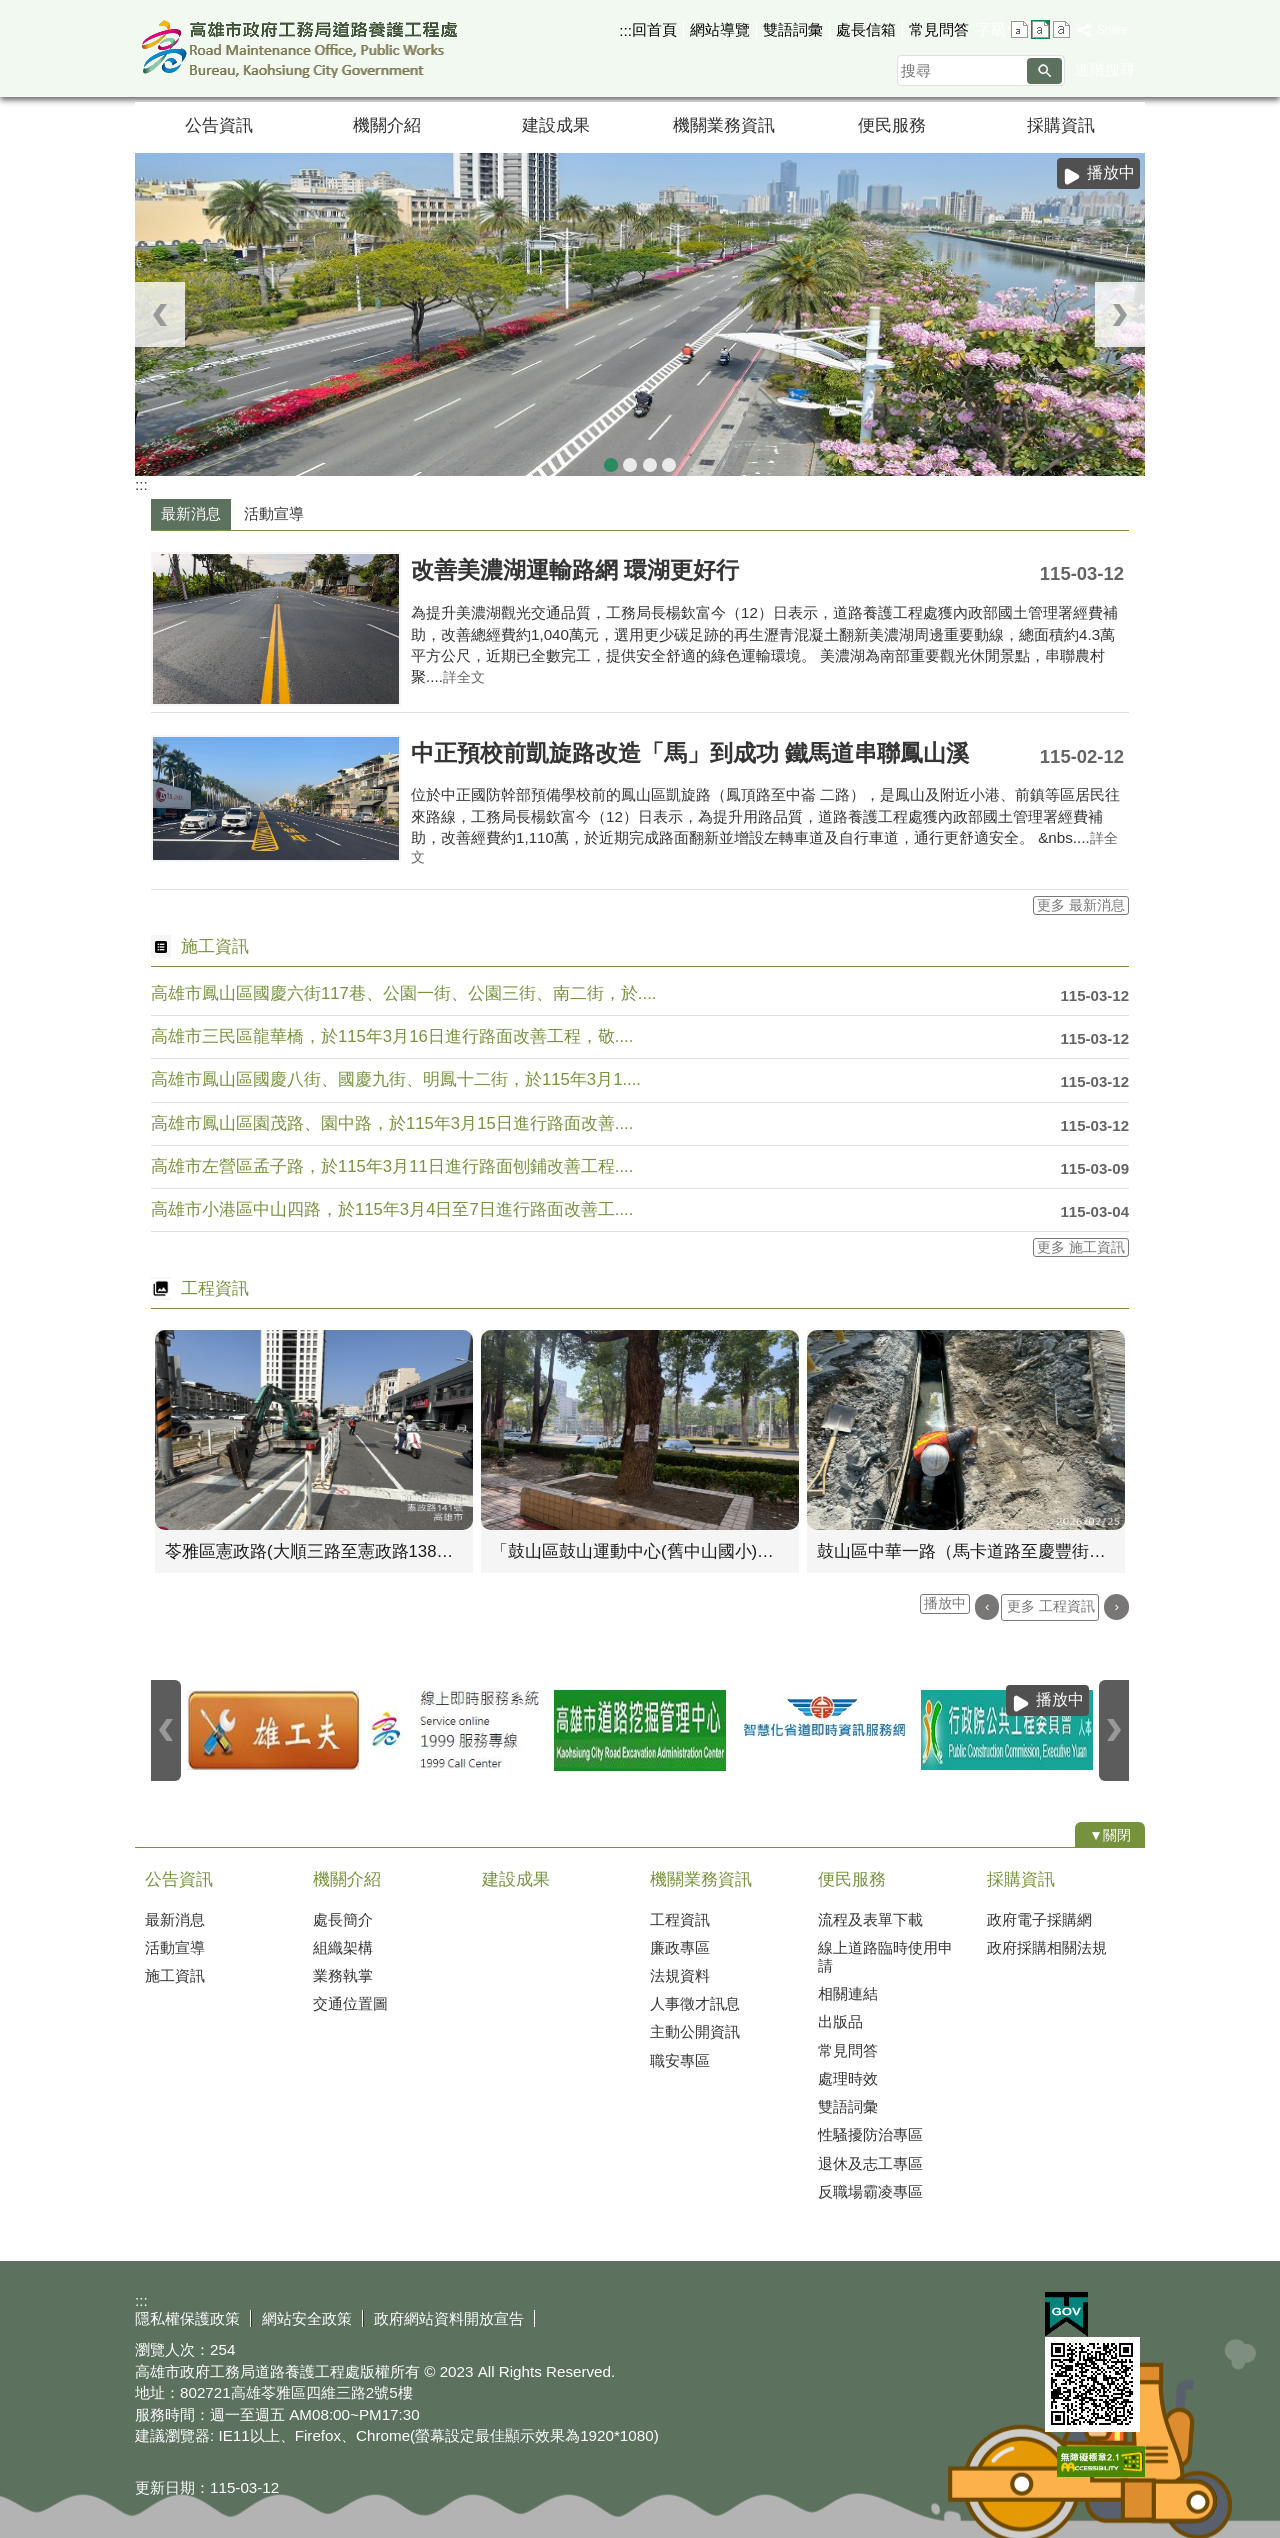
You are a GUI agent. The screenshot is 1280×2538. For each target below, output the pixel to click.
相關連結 (848, 1993)
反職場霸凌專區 (870, 2191)
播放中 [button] (1111, 172)
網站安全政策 (307, 2318)
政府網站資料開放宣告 (449, 2318)
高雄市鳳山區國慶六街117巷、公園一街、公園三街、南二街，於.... (403, 993)
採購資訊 (1061, 125)
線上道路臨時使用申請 (885, 1956)
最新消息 (175, 1919)
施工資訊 (175, 1975)
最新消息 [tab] (191, 513)
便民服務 (892, 125)
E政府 (1066, 2314)
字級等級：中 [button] (1040, 29)
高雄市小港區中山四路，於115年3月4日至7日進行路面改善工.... (392, 1209)
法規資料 (680, 1975)
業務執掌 (343, 1975)
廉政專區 (680, 1947)
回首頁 (654, 29)
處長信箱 (866, 29)
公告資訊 (219, 125)
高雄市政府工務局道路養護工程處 (304, 48)
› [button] (1120, 314)
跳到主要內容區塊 (10, 10)
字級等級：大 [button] (1061, 29)
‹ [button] (160, 314)
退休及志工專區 (870, 2163)
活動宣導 (175, 1947)
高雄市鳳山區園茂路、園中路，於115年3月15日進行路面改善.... (392, 1123)
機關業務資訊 (724, 125)
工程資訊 (680, 1919)
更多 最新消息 (1081, 905)
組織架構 (343, 1947)
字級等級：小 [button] (1019, 29)
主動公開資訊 (695, 2031)
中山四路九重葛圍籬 (611, 461)
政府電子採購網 (1039, 1919)
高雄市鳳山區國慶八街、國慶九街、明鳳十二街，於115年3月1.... (396, 1079)
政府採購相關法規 (1047, 1947)
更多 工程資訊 (1051, 1606)
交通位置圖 (350, 2003)
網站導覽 (720, 29)
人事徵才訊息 (695, 2003)
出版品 (840, 2021)
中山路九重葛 (650, 461)
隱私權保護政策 (187, 2318)
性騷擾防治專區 (870, 2134)
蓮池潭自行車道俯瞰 (630, 461)
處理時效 (848, 2078)
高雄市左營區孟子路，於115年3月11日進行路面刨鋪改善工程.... (392, 1166)
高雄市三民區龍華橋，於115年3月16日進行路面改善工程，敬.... (392, 1036)
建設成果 (556, 125)
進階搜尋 (1105, 69)
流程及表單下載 (870, 1919)
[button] (1044, 71)
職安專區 (680, 2060)
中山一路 (669, 461)
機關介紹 (387, 125)
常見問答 (939, 29)
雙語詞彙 (793, 29)
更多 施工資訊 (1081, 1247)
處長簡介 (343, 1919)
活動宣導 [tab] (274, 513)
